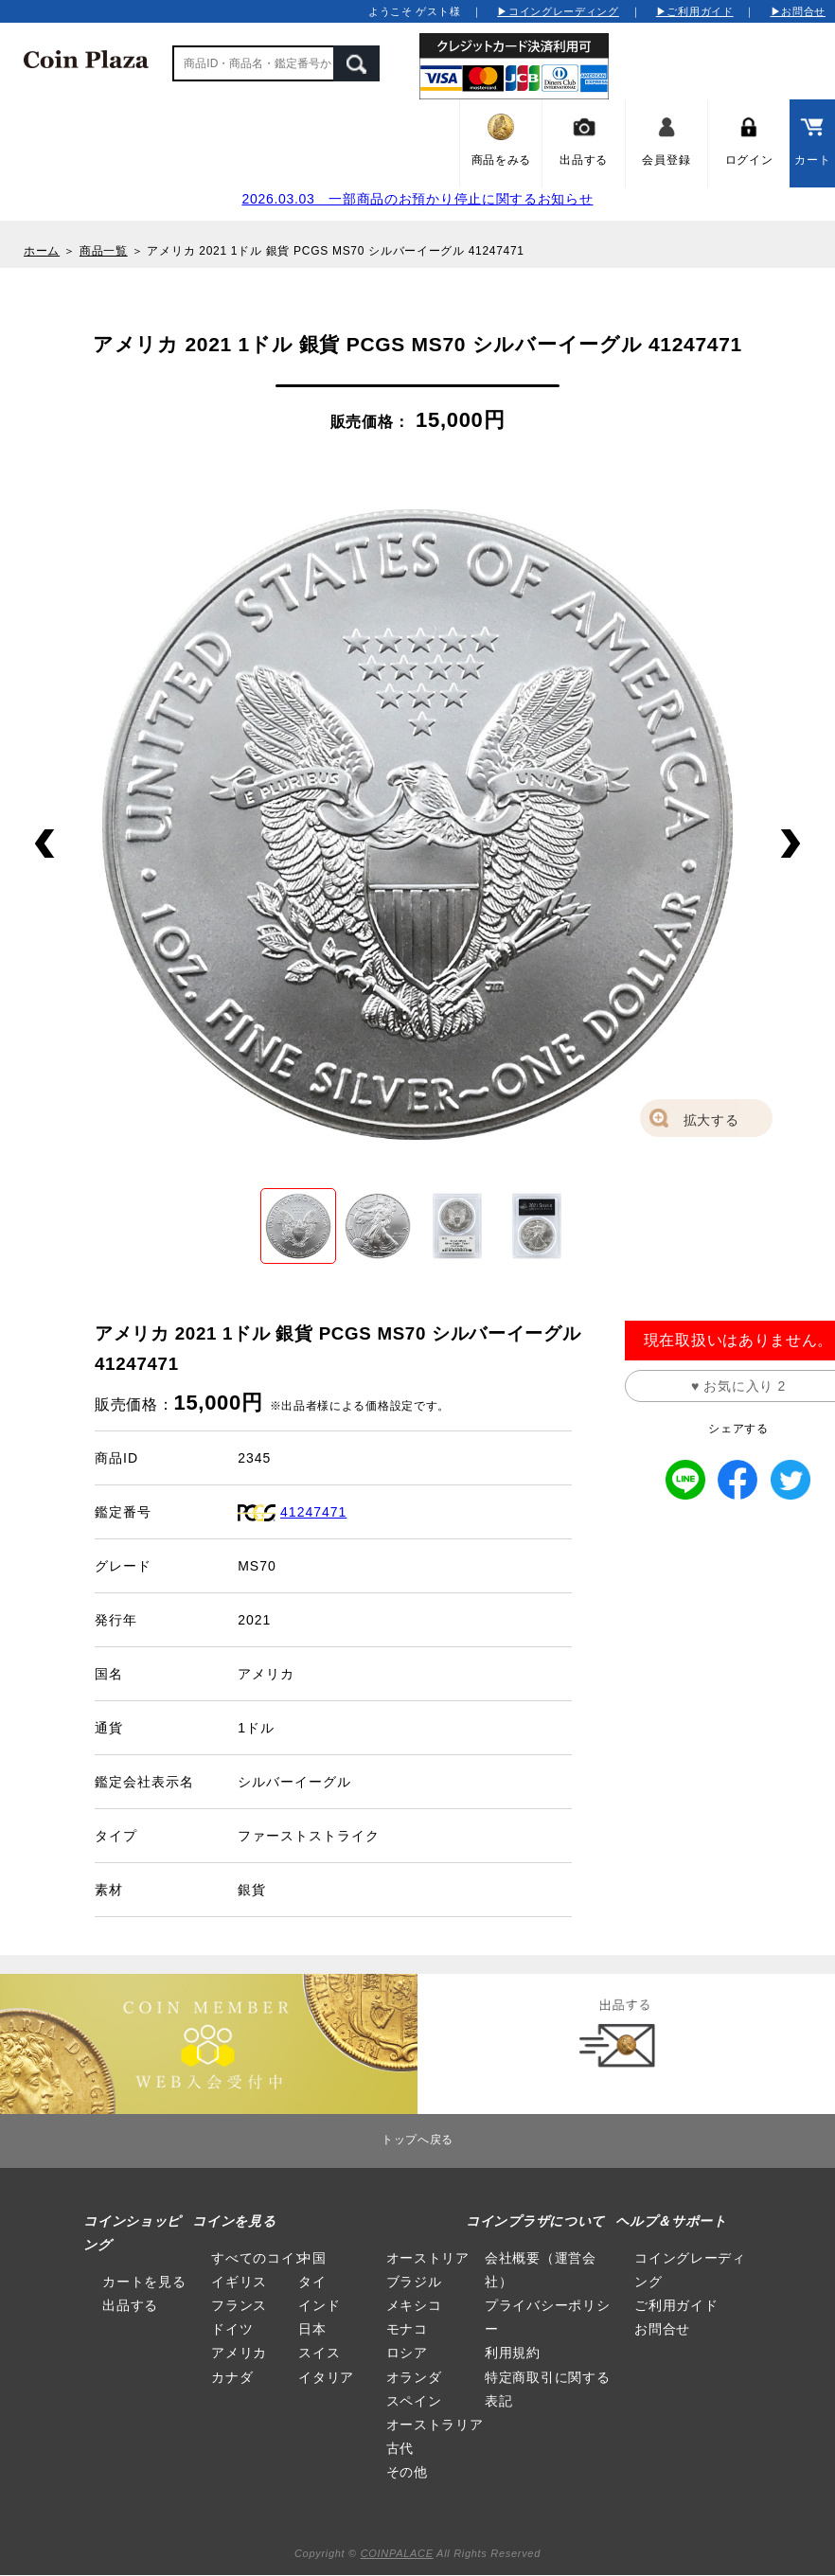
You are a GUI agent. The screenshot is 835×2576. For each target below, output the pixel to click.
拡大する (711, 1120)
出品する (130, 2305)
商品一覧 (104, 251)
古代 (400, 2448)
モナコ (407, 2328)
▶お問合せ (798, 11)
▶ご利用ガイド (695, 11)
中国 (312, 2257)
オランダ (414, 2377)
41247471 (313, 1511)
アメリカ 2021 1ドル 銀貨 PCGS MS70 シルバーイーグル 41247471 (335, 251)
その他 (407, 2471)
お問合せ (662, 2328)
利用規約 (513, 2352)
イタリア (326, 2377)
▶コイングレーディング (558, 11)
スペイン (414, 2400)
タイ (312, 2281)
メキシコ (414, 2305)
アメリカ (239, 2352)
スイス (319, 2352)
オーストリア (428, 2257)
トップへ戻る (417, 2139)
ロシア (407, 2352)
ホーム (42, 251)
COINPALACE (397, 2553)
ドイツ (232, 2328)
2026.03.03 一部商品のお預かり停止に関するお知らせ (417, 198)
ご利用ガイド (676, 2305)
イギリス (239, 2281)
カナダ (232, 2377)
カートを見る (144, 2281)
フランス (239, 2305)
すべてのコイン (260, 2257)
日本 (312, 2328)
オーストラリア (435, 2424)
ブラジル (414, 2281)
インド (319, 2305)
